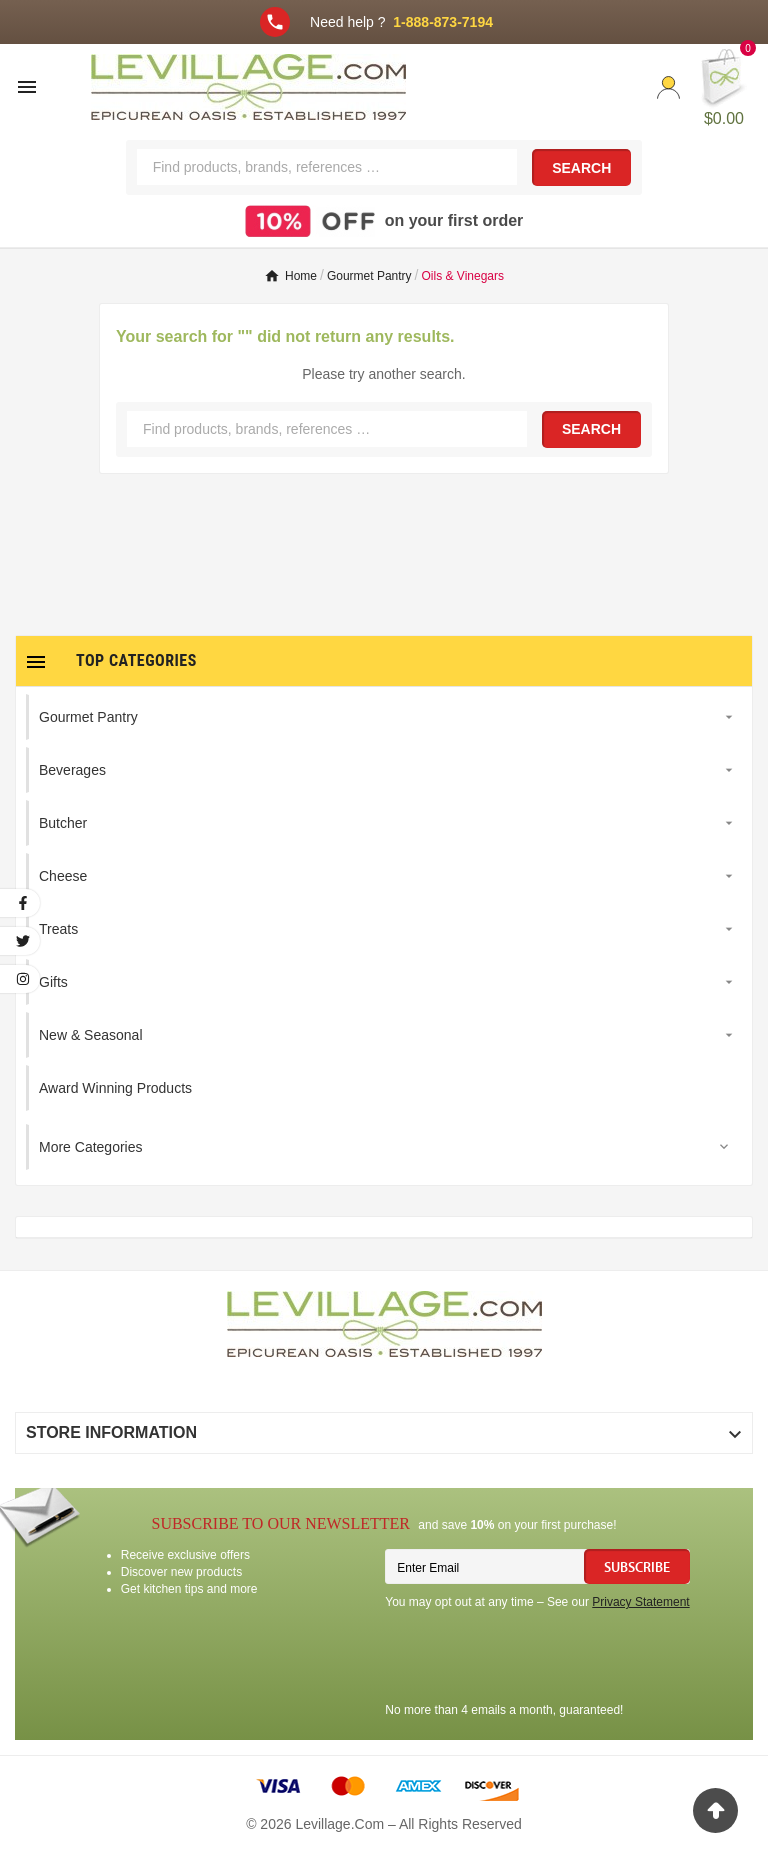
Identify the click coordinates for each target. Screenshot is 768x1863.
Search (581, 168)
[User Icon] (668, 87)
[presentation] (537, 1659)
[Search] (327, 167)
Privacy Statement (640, 1602)
